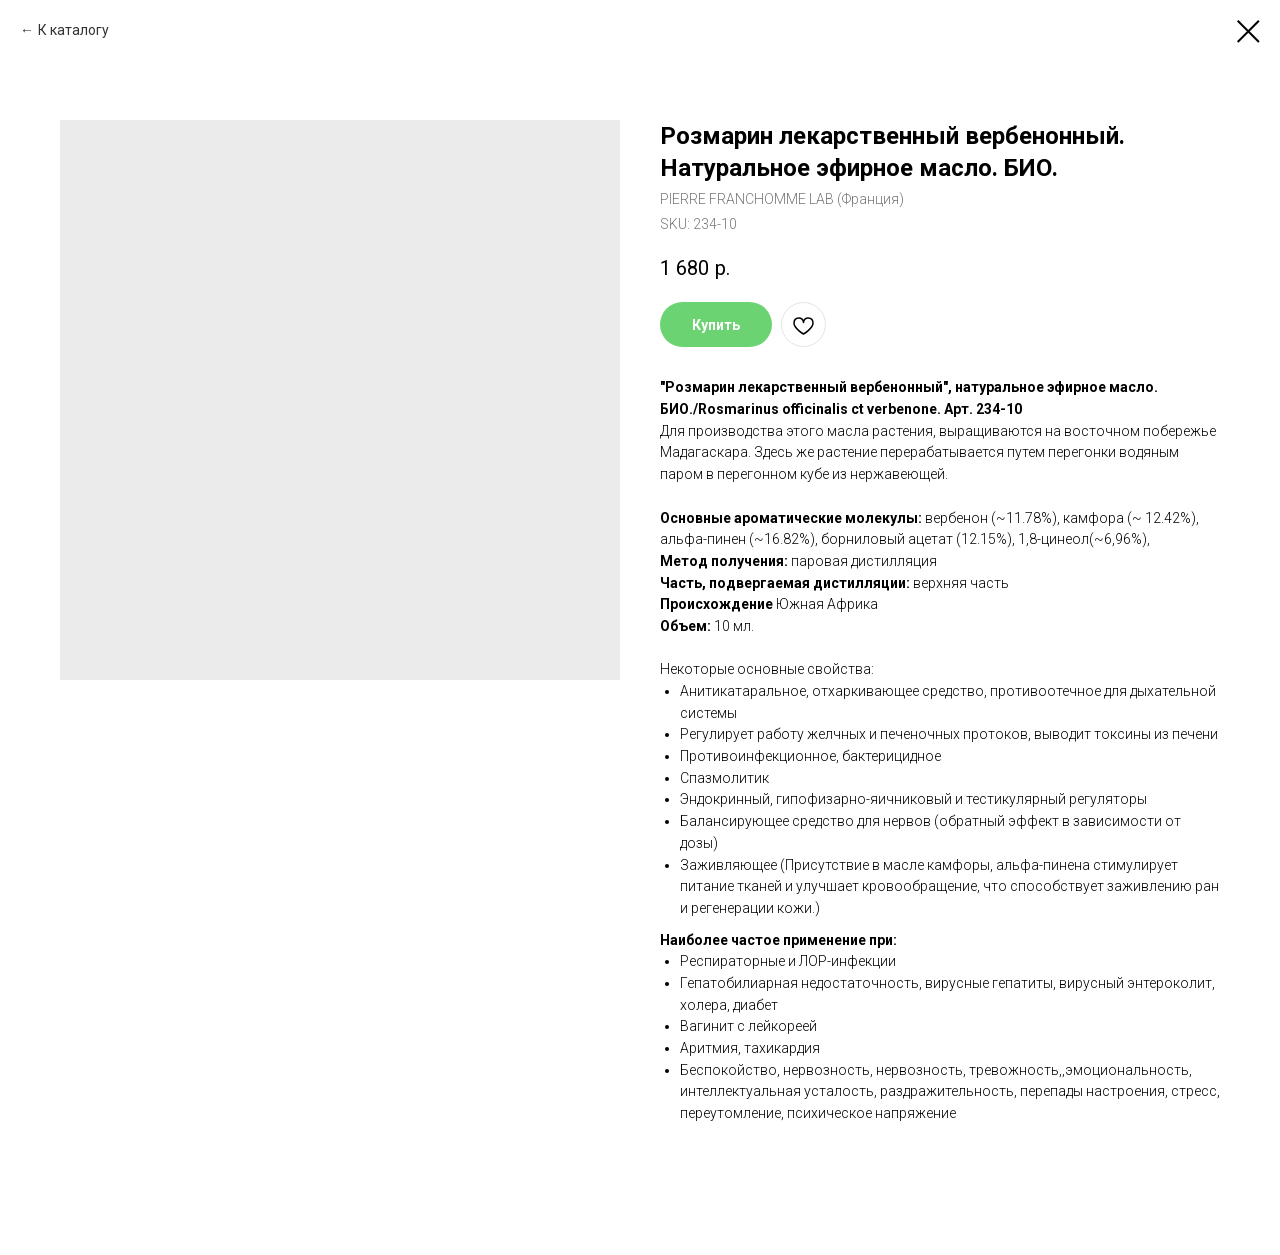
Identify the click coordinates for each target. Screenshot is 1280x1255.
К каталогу (73, 30)
